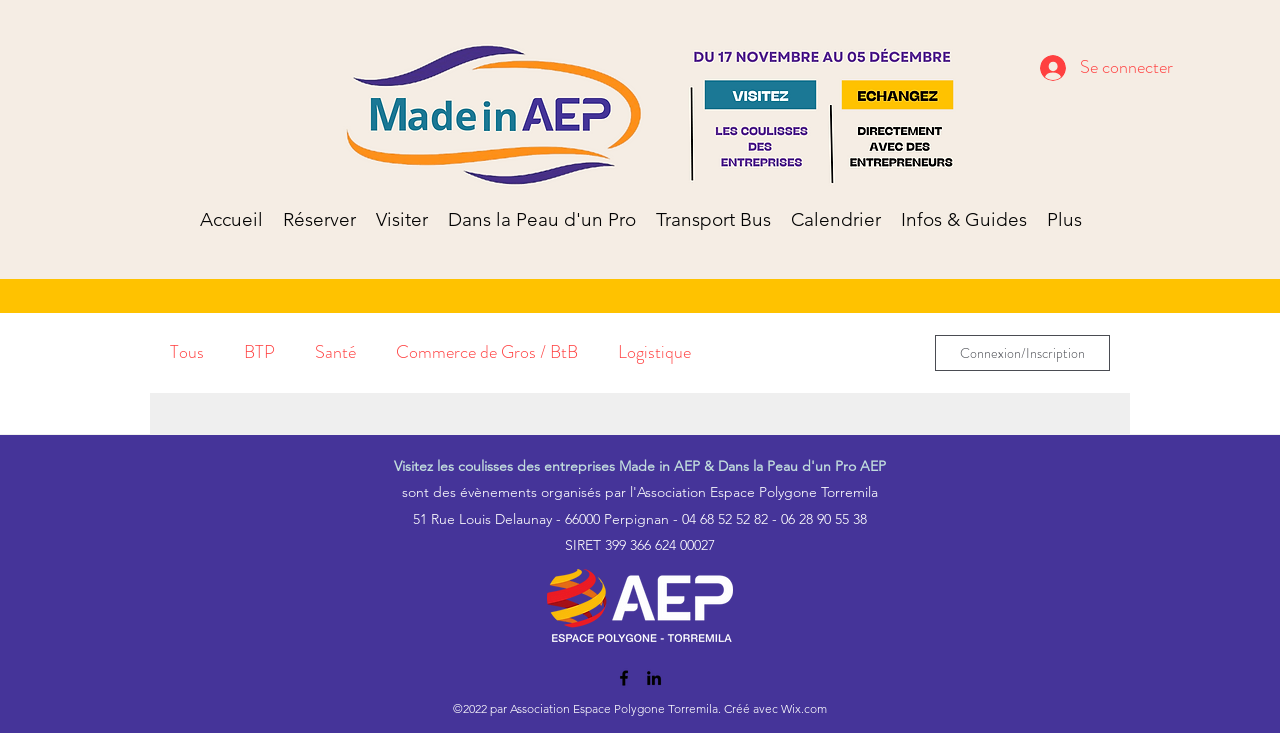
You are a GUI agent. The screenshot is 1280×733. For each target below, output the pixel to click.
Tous (187, 352)
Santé (335, 352)
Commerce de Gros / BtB (487, 352)
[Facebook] (624, 678)
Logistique (654, 352)
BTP (259, 352)
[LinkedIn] (654, 678)
